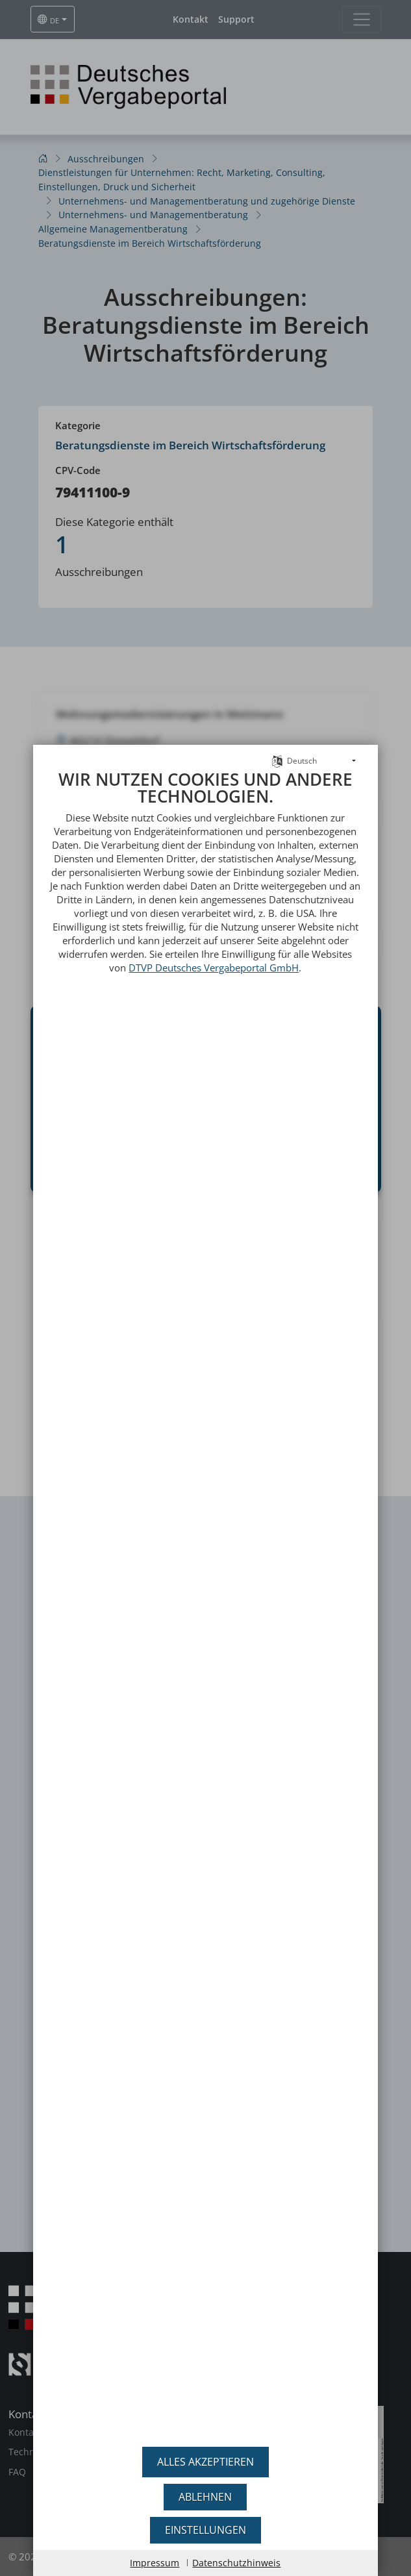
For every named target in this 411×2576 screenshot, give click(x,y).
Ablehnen (205, 2497)
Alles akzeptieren (205, 2462)
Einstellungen (205, 2530)
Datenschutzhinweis (236, 2563)
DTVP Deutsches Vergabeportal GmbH (214, 937)
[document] (205, 1589)
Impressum (154, 2563)
